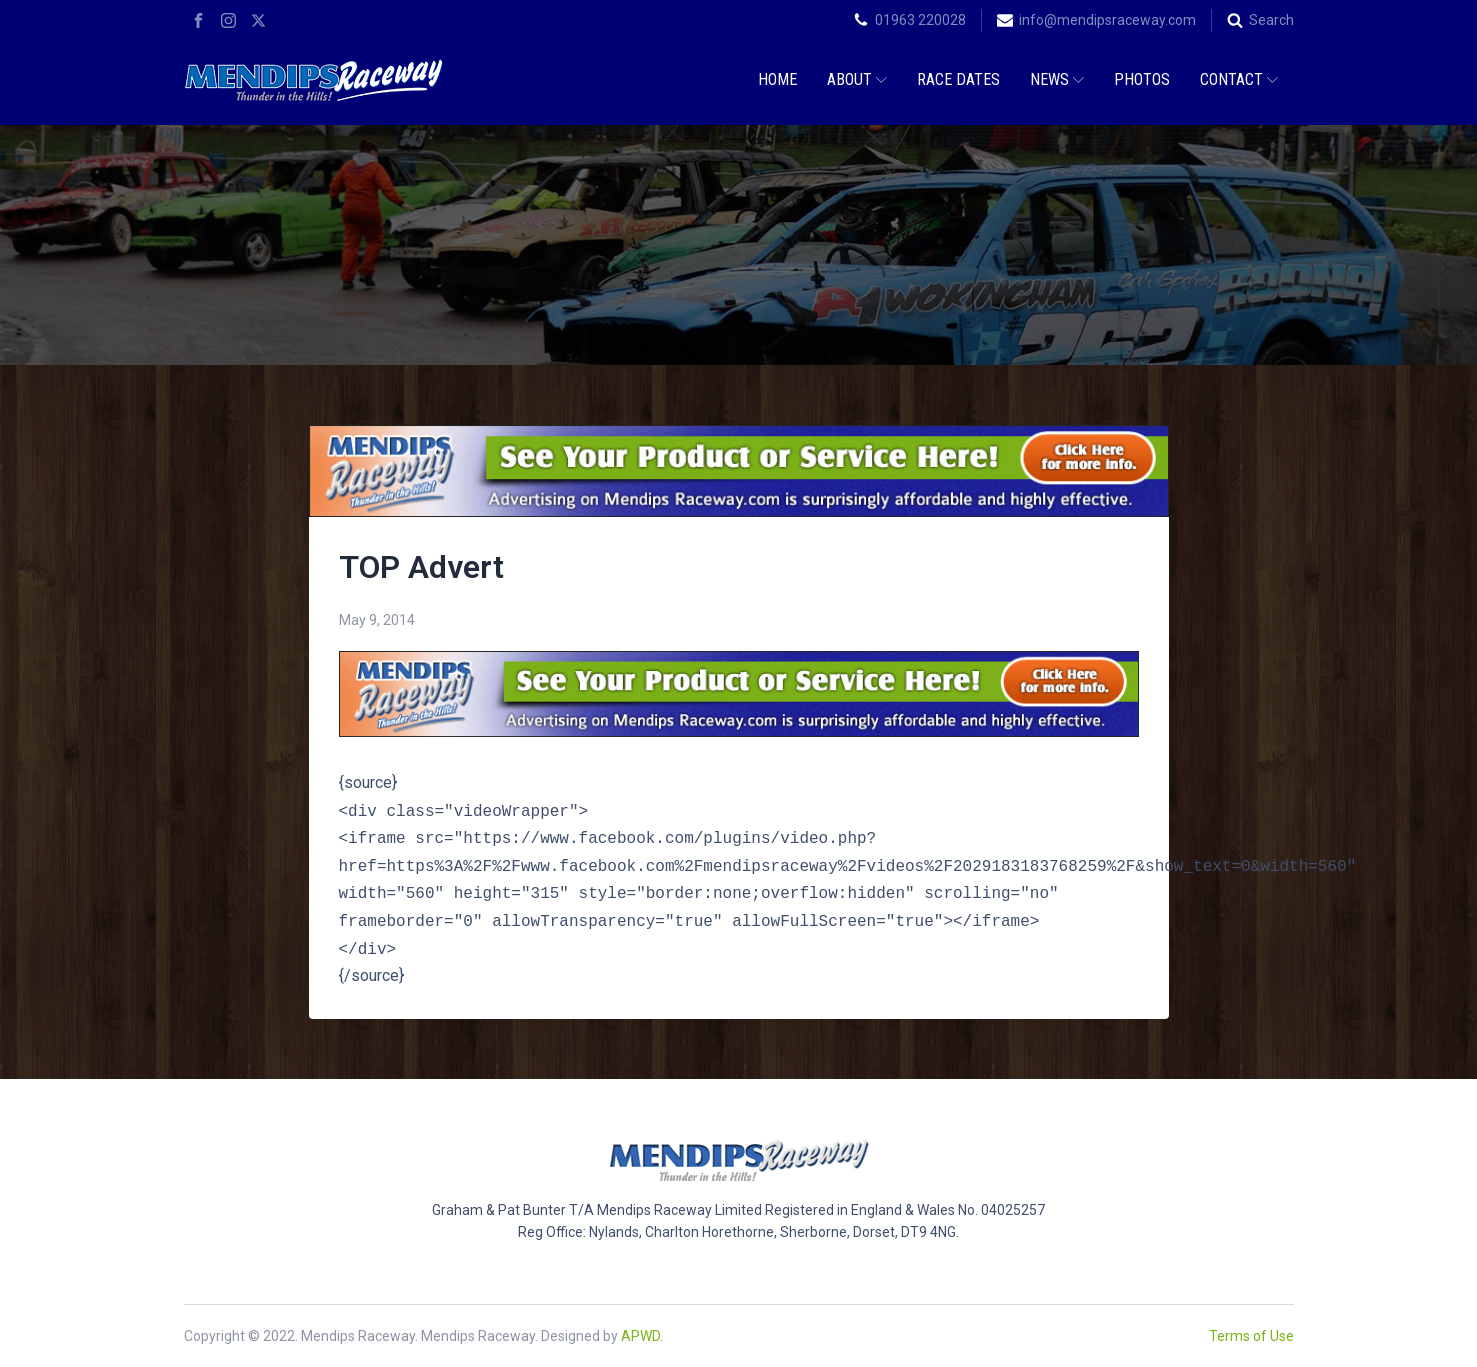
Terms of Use (1251, 1336)
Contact (1239, 79)
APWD (640, 1336)
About (857, 79)
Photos (1142, 79)
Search (1271, 20)
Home (777, 79)
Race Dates (958, 79)
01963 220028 (920, 20)
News (1057, 79)
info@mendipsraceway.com (1107, 20)
